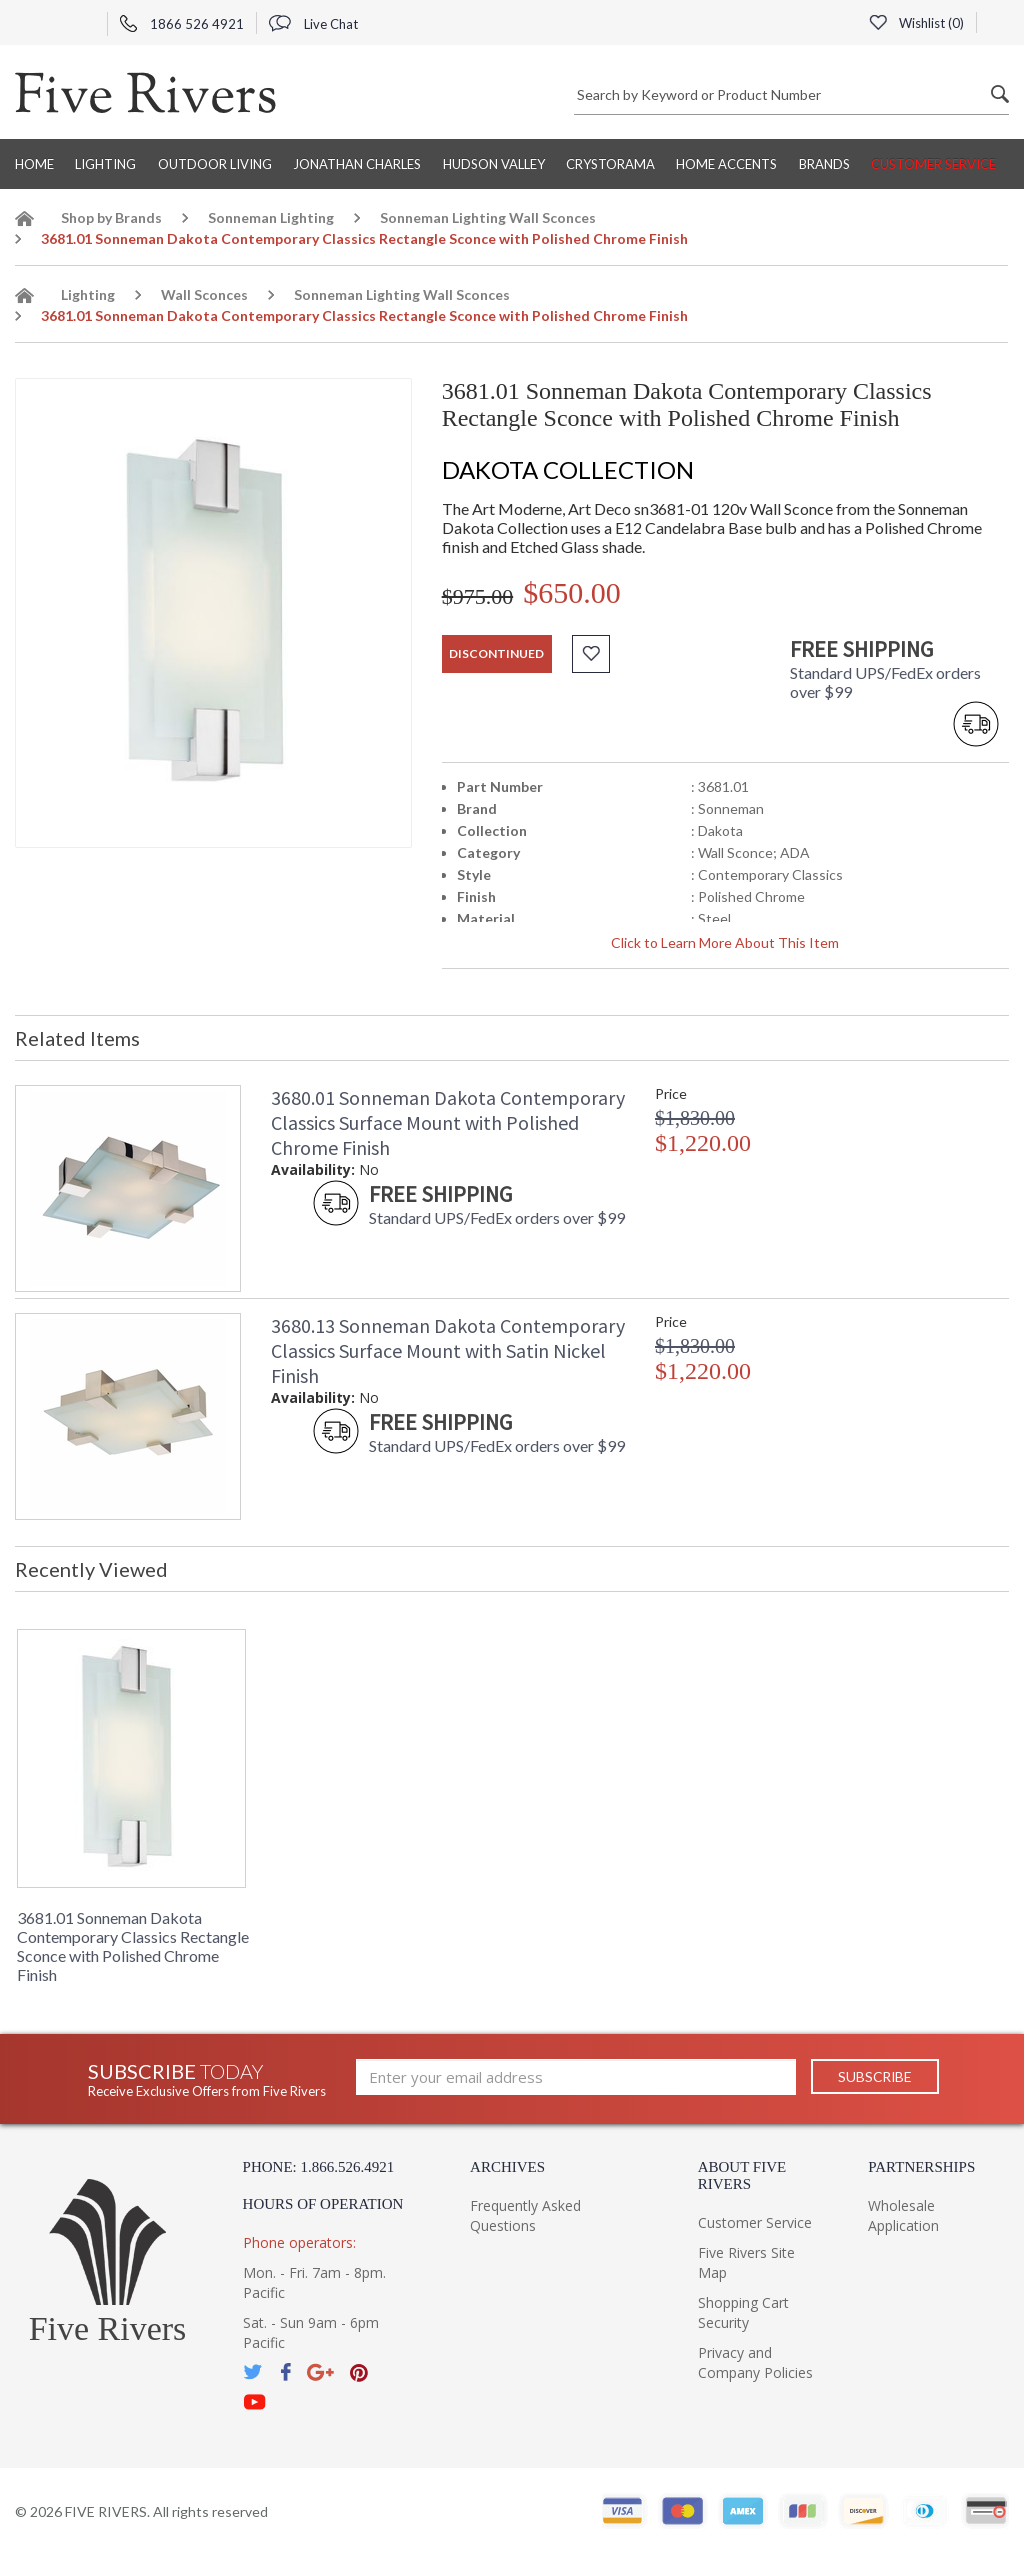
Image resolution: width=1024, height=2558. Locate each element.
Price (671, 1093)
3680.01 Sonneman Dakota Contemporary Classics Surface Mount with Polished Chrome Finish (448, 1122)
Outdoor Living (215, 164)
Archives (507, 2167)
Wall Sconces (204, 294)
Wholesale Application (903, 2215)
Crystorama (610, 164)
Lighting (105, 164)
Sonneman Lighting (271, 217)
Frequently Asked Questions (525, 2215)
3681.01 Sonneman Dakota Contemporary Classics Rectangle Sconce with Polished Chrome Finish (133, 1946)
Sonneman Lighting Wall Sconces (488, 217)
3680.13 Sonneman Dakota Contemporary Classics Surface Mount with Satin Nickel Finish (448, 1350)
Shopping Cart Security (743, 2312)
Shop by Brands (111, 217)
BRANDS (824, 164)
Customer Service (933, 164)
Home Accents (726, 164)
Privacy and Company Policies (755, 2362)
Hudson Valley (494, 164)
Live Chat (313, 24)
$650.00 (572, 592)
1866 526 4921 (182, 24)
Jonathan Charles (357, 164)
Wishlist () (916, 23)
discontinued (496, 653)
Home (34, 164)
